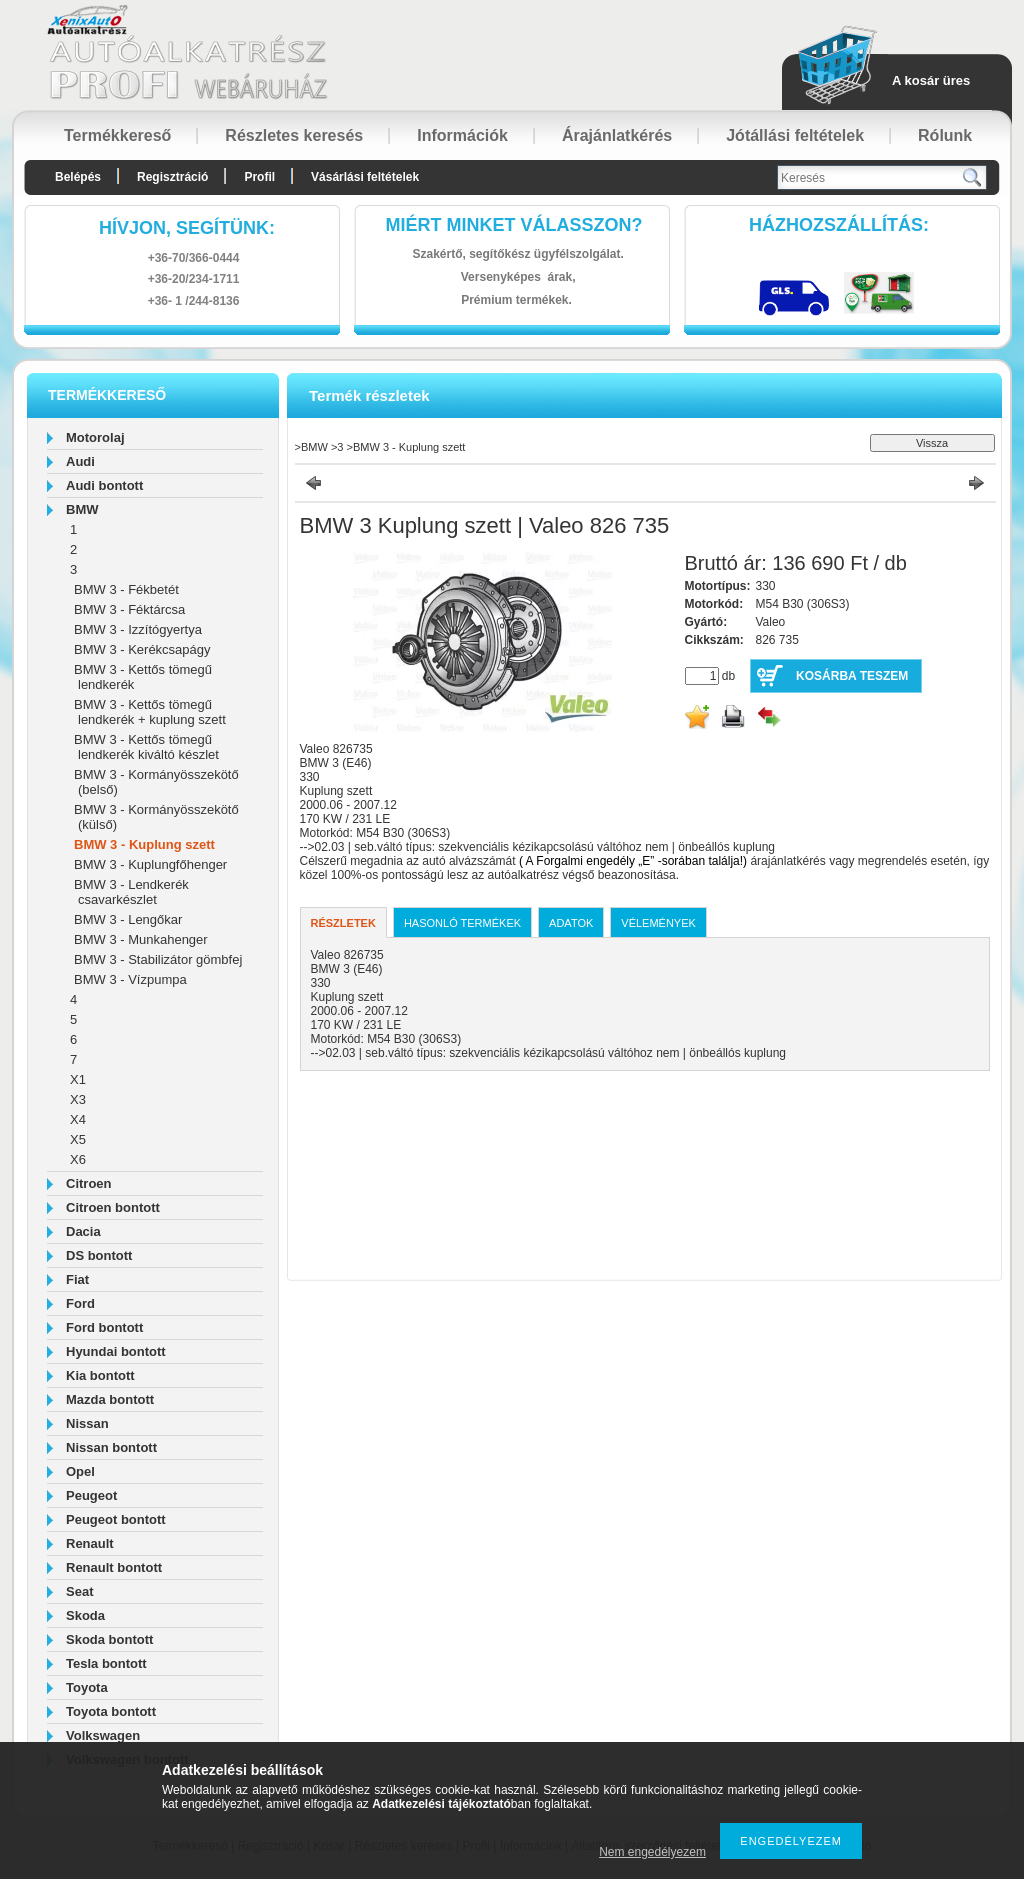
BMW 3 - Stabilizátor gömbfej (158, 959)
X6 (78, 1159)
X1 (78, 1079)
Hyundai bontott (116, 1351)
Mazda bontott (110, 1399)
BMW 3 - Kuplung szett (144, 844)
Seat (79, 1591)
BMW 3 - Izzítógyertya (138, 629)
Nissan (87, 1423)
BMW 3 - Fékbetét (126, 589)
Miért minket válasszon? (514, 225)
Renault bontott (114, 1567)
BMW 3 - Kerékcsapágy (142, 649)
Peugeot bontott (116, 1519)
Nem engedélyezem (652, 1852)
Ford (80, 1303)
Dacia (83, 1231)
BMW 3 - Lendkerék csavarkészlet (131, 892)
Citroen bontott (113, 1207)
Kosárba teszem (852, 676)
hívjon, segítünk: (187, 228)
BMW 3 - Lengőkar (128, 919)
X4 (78, 1119)
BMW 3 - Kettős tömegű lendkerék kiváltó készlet (146, 747)
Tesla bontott (106, 1663)
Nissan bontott (111, 1447)
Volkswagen (103, 1735)
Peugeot (91, 1495)
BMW (82, 509)
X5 (78, 1139)
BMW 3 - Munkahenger (141, 939)
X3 (78, 1099)
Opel (80, 1471)
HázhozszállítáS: (839, 225)
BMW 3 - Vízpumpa (130, 979)
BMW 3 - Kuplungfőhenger (150, 864)
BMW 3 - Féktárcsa (129, 609)
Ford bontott (104, 1327)
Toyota (87, 1687)
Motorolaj (95, 437)
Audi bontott (104, 485)
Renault (90, 1543)
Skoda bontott (109, 1639)
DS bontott (99, 1255)
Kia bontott (100, 1375)
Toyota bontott (111, 1711)
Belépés (78, 177)
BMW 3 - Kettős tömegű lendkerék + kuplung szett (150, 712)
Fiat (77, 1279)
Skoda (85, 1615)
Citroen (89, 1183)
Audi (80, 461)
